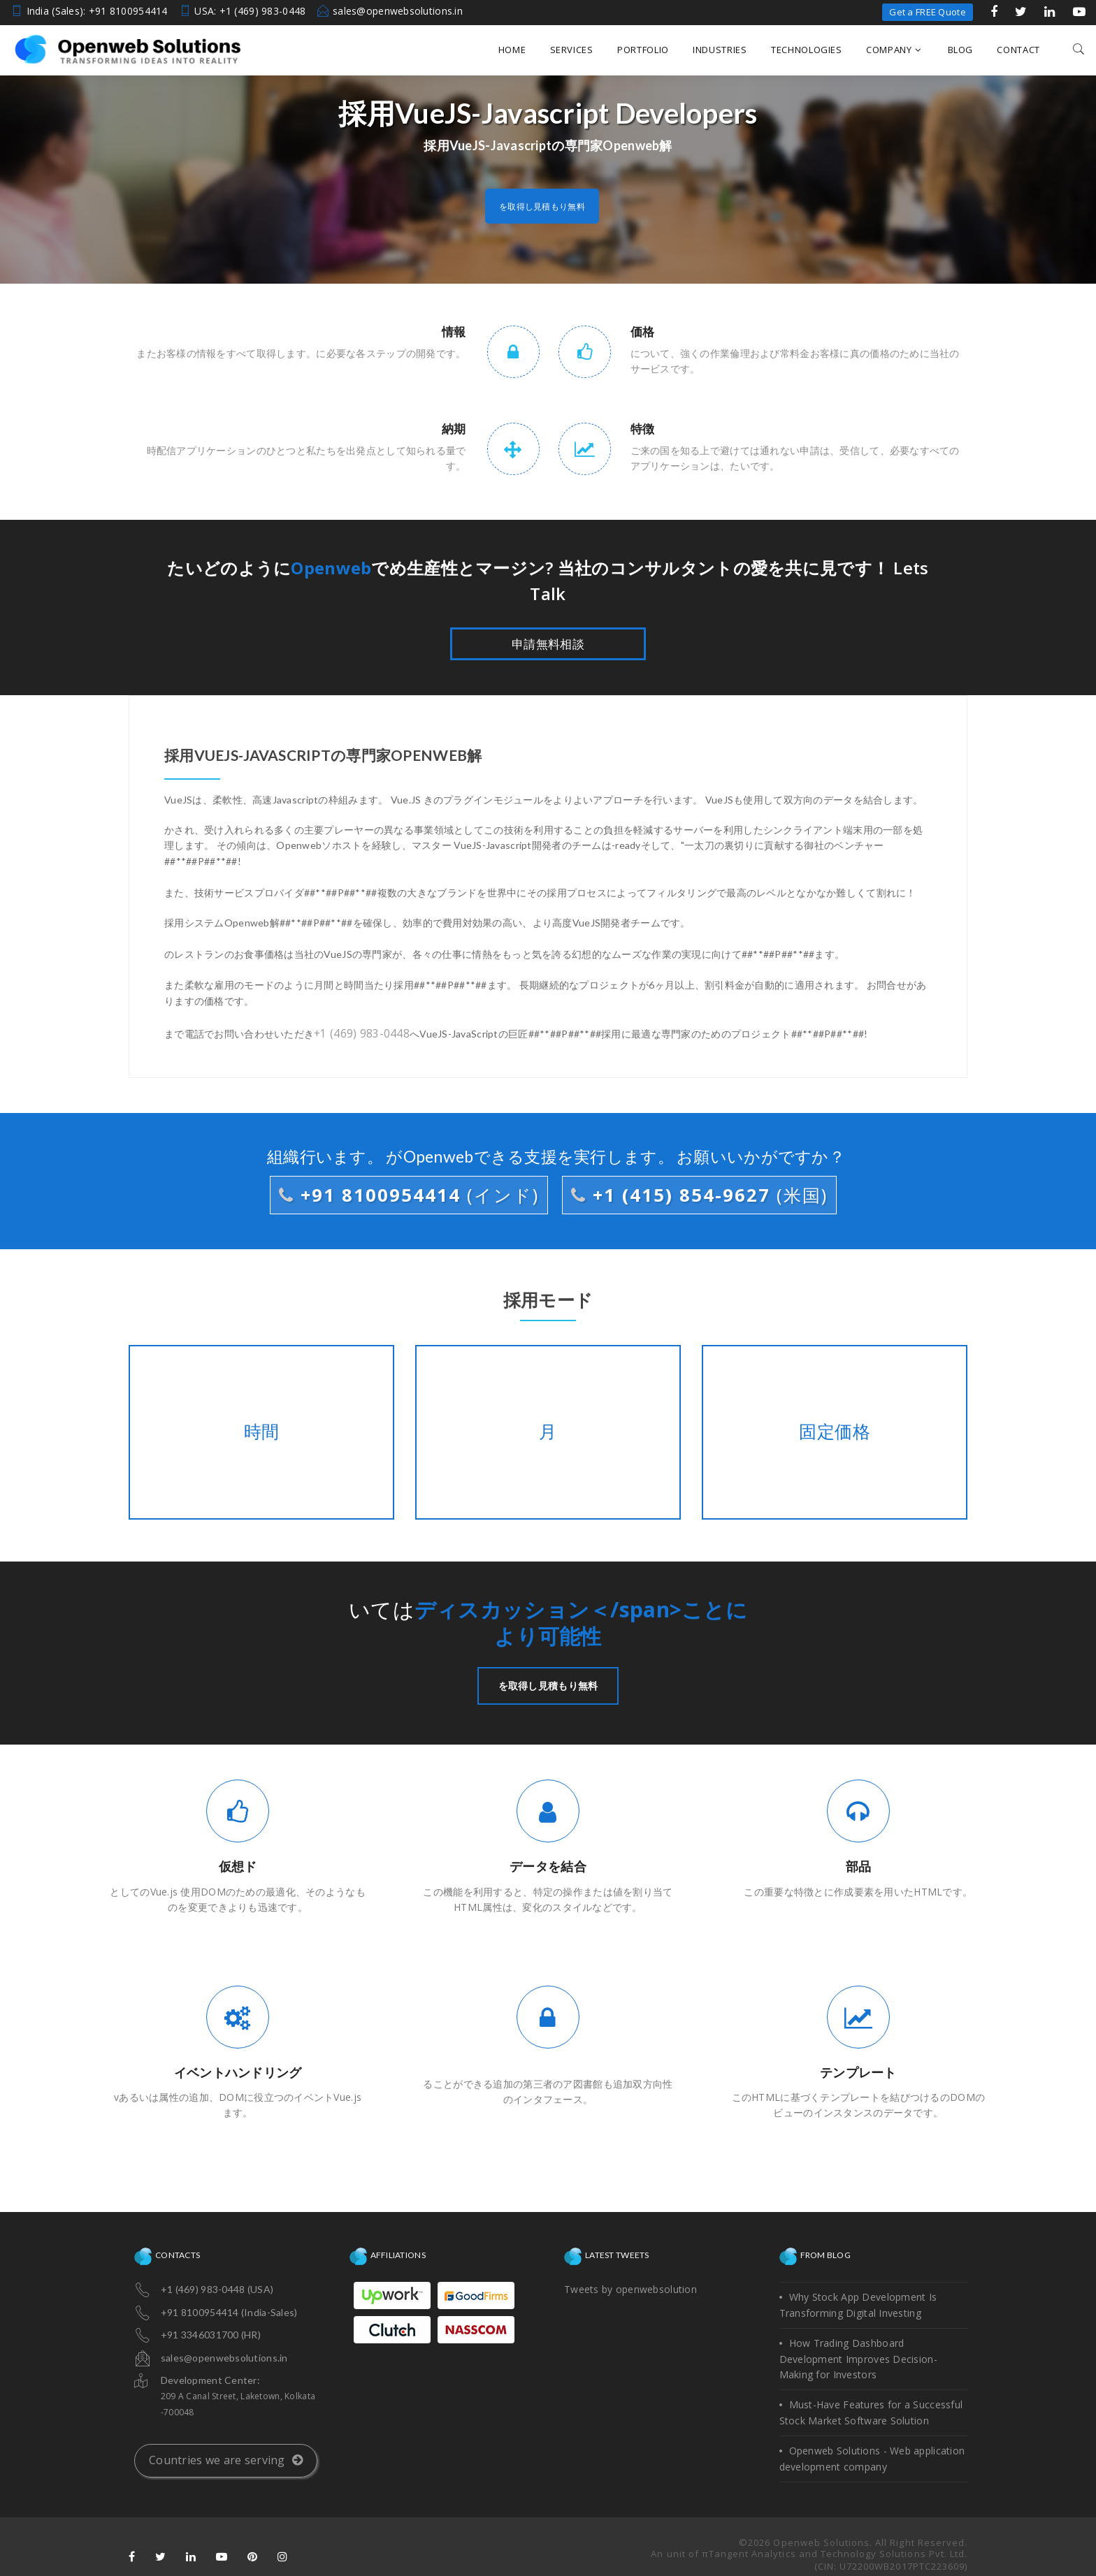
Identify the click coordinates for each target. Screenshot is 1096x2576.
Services (571, 49)
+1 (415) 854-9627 (694, 1193)
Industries (720, 49)
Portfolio (643, 49)
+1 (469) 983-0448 (357, 1032)
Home (512, 49)
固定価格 (834, 1430)
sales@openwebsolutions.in (398, 10)
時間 (261, 1430)
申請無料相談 (548, 644)
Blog (961, 49)
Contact (1018, 49)
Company (893, 49)
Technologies (806, 49)
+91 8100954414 (413, 1193)
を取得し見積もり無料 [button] (542, 206)
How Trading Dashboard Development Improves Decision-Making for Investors (858, 2356)
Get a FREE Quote (927, 12)
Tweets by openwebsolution (630, 2287)
